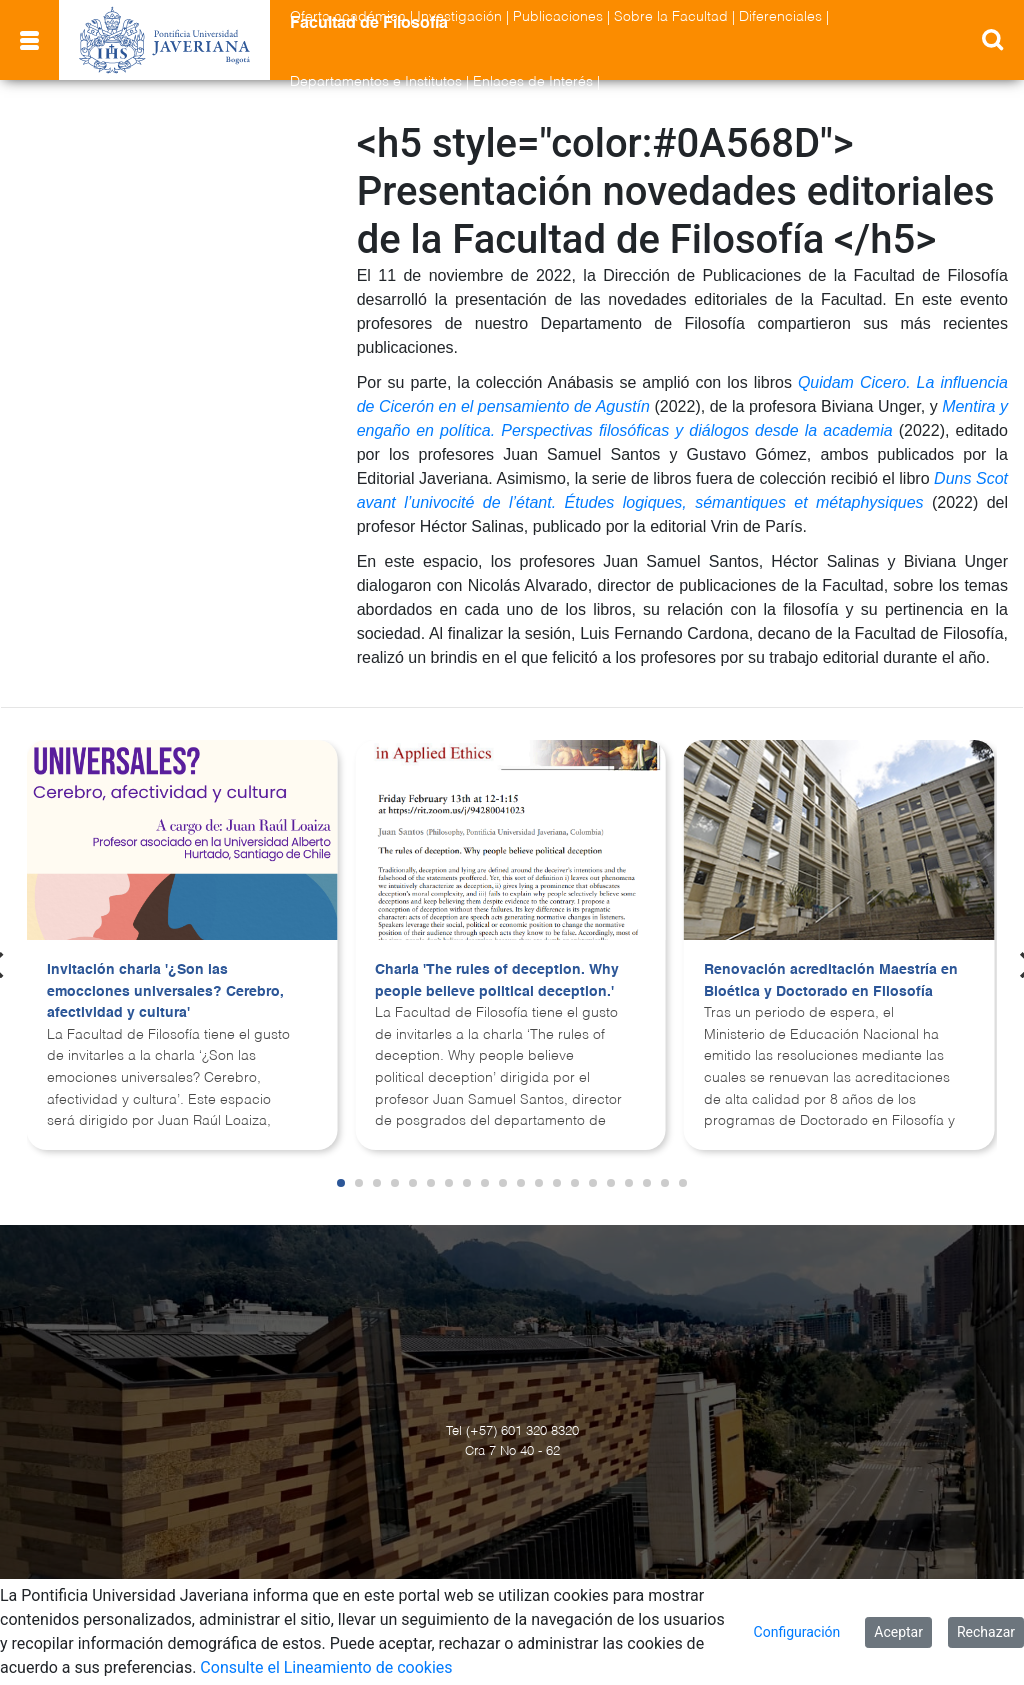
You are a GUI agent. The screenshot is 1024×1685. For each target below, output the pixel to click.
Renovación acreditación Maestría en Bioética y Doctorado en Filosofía (831, 981)
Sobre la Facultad (671, 17)
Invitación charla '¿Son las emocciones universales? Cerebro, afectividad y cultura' (165, 991)
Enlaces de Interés (533, 82)
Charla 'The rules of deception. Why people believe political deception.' (497, 981)
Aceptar (898, 1632)
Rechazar (986, 1632)
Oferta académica (348, 17)
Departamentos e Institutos (376, 82)
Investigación (459, 17)
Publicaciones (558, 17)
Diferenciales (780, 17)
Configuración (797, 1632)
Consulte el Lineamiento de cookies (326, 1667)
